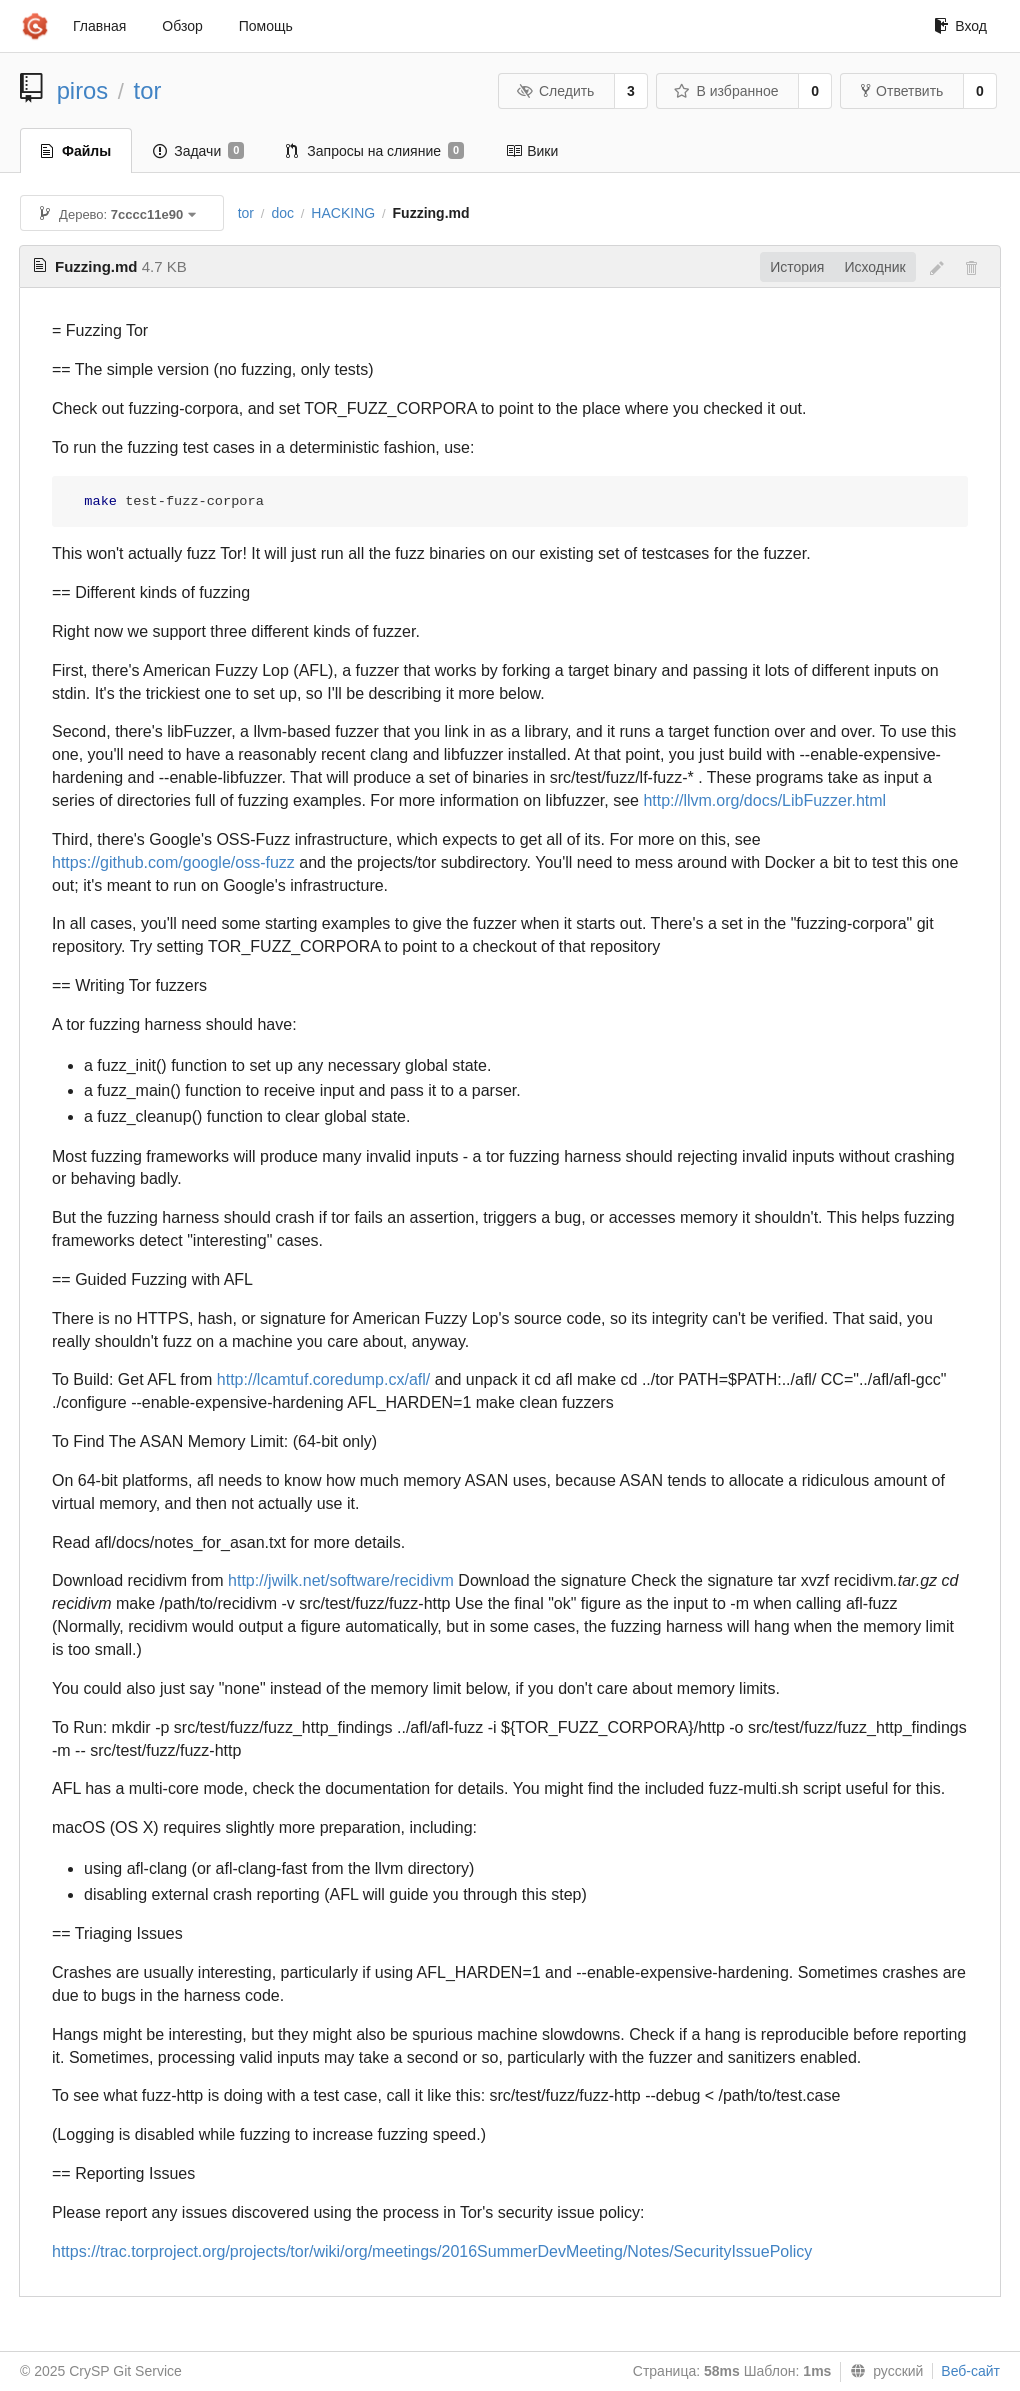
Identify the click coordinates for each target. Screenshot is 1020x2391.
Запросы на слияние (375, 151)
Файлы (76, 151)
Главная (99, 26)
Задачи (198, 151)
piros (83, 90)
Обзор (182, 26)
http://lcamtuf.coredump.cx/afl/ (323, 1379)
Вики (532, 151)
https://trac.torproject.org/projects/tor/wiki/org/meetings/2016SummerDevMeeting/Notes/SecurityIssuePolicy (432, 2251)
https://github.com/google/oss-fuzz (173, 862)
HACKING (343, 213)
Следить (555, 91)
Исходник (874, 267)
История (797, 267)
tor (148, 90)
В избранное (726, 91)
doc (282, 213)
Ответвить (902, 91)
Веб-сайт (970, 2371)
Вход (960, 26)
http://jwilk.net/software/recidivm (341, 1580)
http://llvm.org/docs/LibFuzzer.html (764, 800)
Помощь (266, 26)
